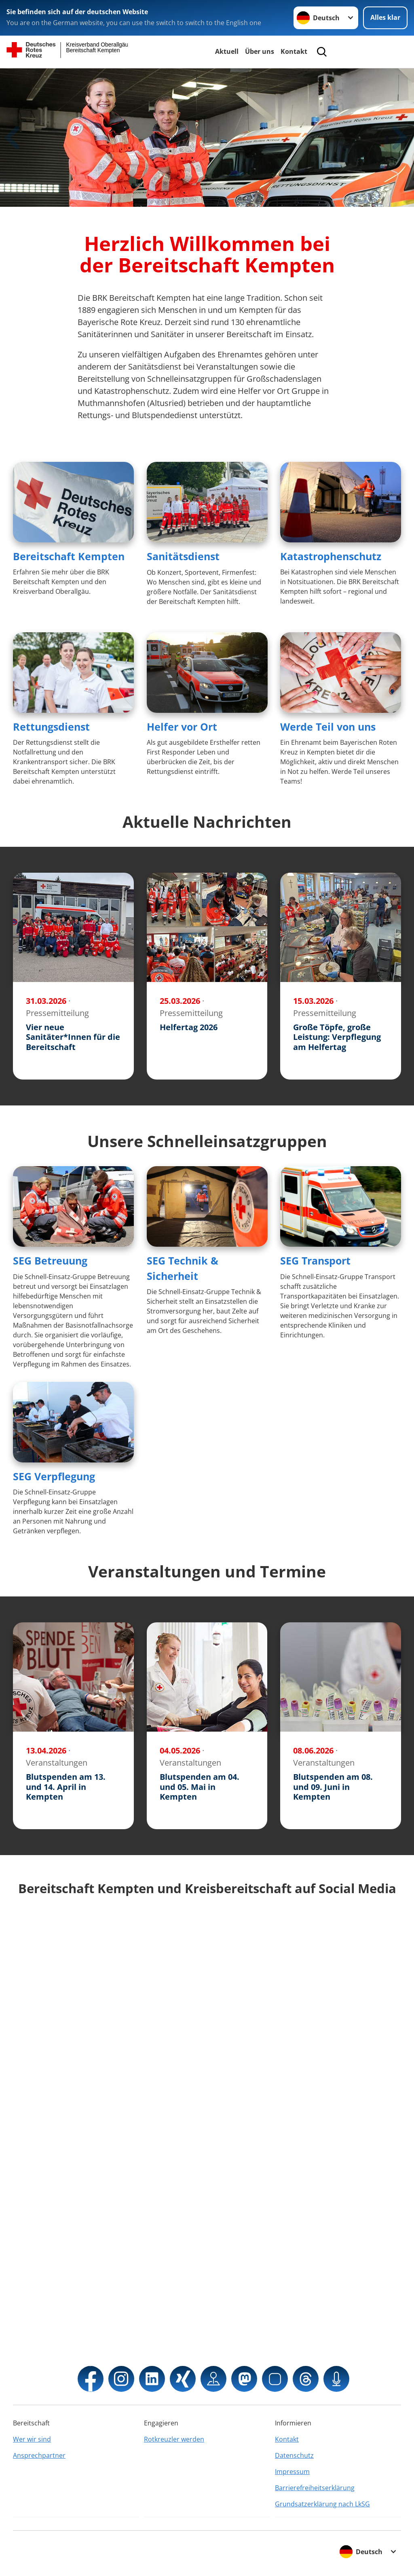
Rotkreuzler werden (174, 2439)
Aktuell (227, 51)
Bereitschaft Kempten (69, 556)
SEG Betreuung (50, 1260)
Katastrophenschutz (330, 556)
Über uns (259, 51)
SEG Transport (315, 1260)
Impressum (292, 2471)
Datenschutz (294, 2455)
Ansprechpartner (39, 2455)
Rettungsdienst (51, 726)
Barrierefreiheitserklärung (315, 2487)
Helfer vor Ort (182, 726)
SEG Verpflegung (54, 1476)
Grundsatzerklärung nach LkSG (322, 2503)
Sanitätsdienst (183, 556)
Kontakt (294, 51)
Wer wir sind (32, 2439)
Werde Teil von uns (328, 726)
